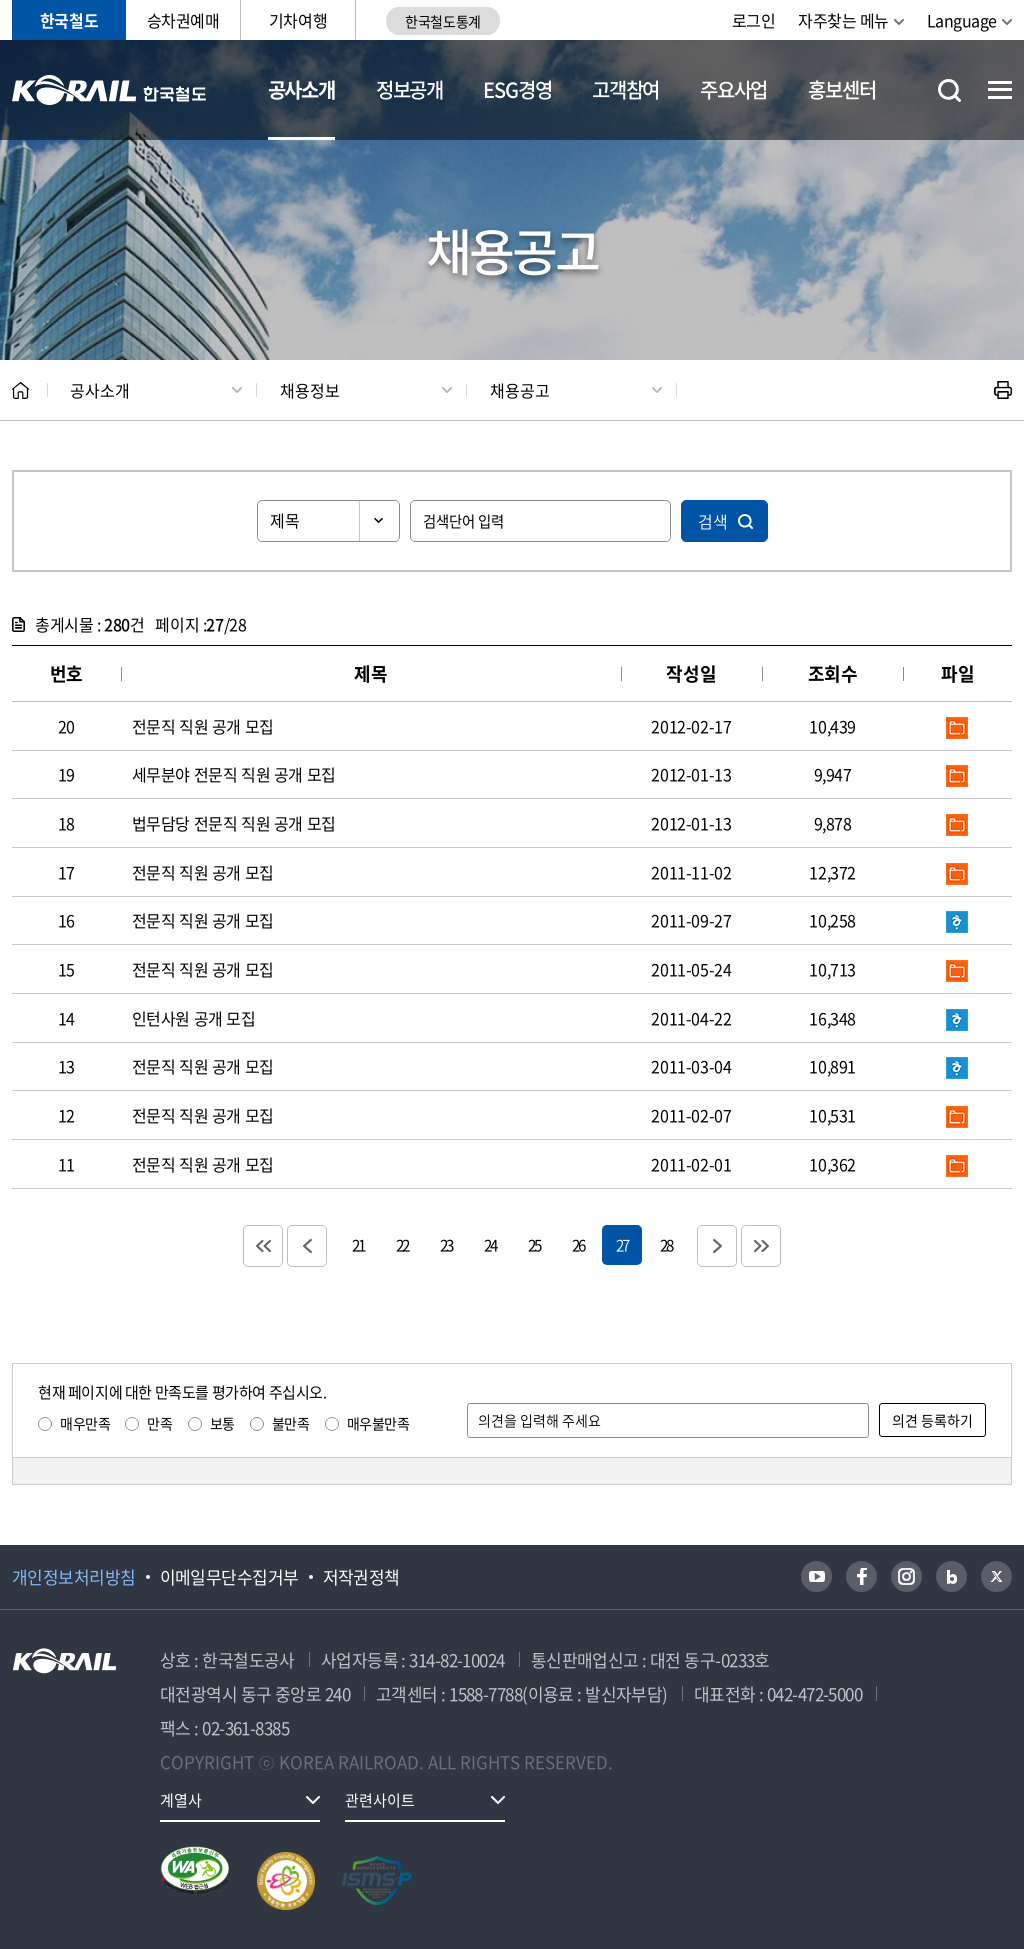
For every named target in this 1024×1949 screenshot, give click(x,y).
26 (578, 1244)
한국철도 (69, 20)
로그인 (754, 20)
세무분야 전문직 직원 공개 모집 (234, 774)
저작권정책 (361, 1577)
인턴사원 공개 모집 (194, 1018)
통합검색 (949, 90)
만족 (159, 1423)
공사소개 (301, 89)
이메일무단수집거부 (229, 1577)
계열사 (181, 1800)
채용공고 (520, 390)
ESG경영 (517, 89)
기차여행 (298, 20)
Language (962, 20)
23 (446, 1244)
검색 (713, 521)
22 (402, 1244)
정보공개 (409, 89)
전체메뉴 (1000, 90)
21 (358, 1244)
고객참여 (625, 89)
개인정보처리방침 (74, 1577)
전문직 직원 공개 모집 (203, 726)
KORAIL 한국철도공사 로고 (109, 90)
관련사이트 (380, 1800)
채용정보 (310, 390)
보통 (222, 1423)
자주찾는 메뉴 (843, 20)
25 (534, 1244)
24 (490, 1244)
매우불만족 (378, 1423)
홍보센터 (841, 89)
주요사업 (733, 89)
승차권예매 (183, 20)
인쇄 (1003, 390)
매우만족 (85, 1423)
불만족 (291, 1423)
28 (666, 1244)
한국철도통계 (442, 21)
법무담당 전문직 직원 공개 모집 (234, 823)
